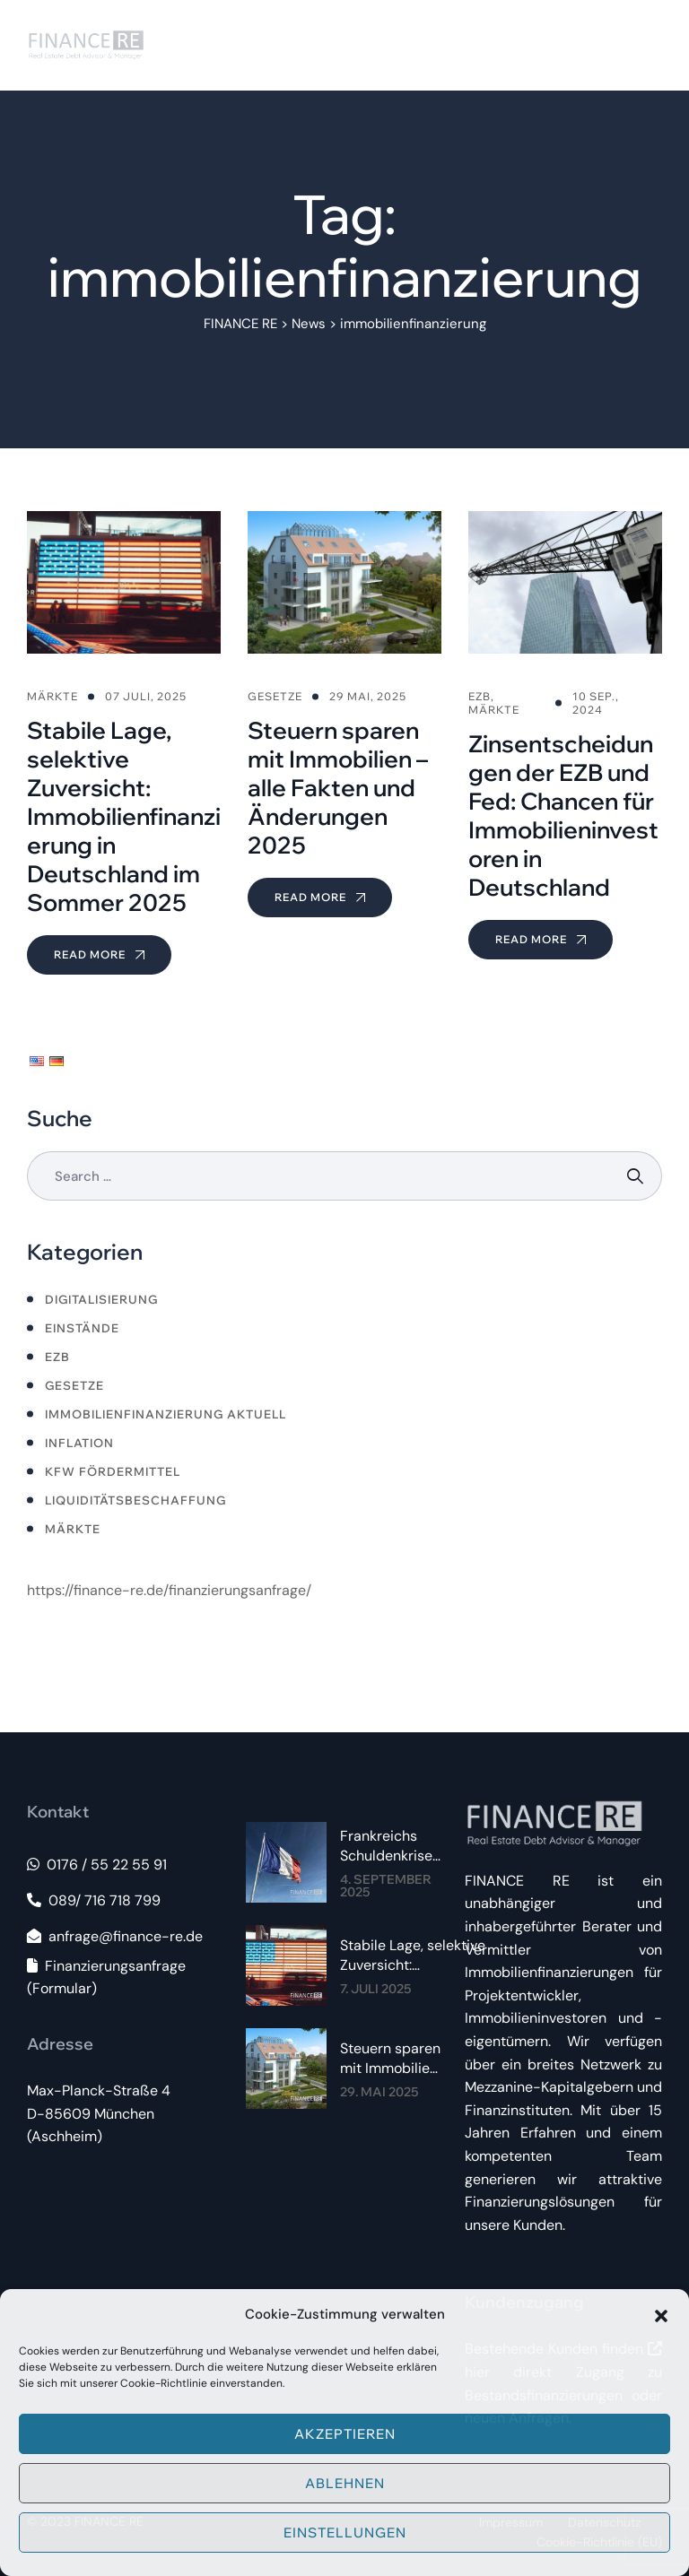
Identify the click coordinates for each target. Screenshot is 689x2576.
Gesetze (74, 1385)
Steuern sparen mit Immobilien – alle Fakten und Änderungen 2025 (390, 2058)
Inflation (79, 1442)
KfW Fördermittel (112, 1471)
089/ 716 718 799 (94, 1900)
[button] (661, 2314)
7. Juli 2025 (375, 1988)
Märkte (72, 1529)
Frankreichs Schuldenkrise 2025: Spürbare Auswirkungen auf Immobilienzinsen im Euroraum (397, 1846)
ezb (57, 1356)
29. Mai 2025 (379, 2092)
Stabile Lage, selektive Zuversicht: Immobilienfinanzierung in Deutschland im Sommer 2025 (416, 1955)
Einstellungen (344, 2532)
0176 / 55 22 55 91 (97, 1864)
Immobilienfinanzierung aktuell (165, 1414)
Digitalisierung (101, 1299)
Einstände (82, 1328)
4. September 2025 (386, 1885)
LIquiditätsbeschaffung (135, 1500)
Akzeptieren (345, 2433)
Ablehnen (345, 2483)
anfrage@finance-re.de (115, 1936)
